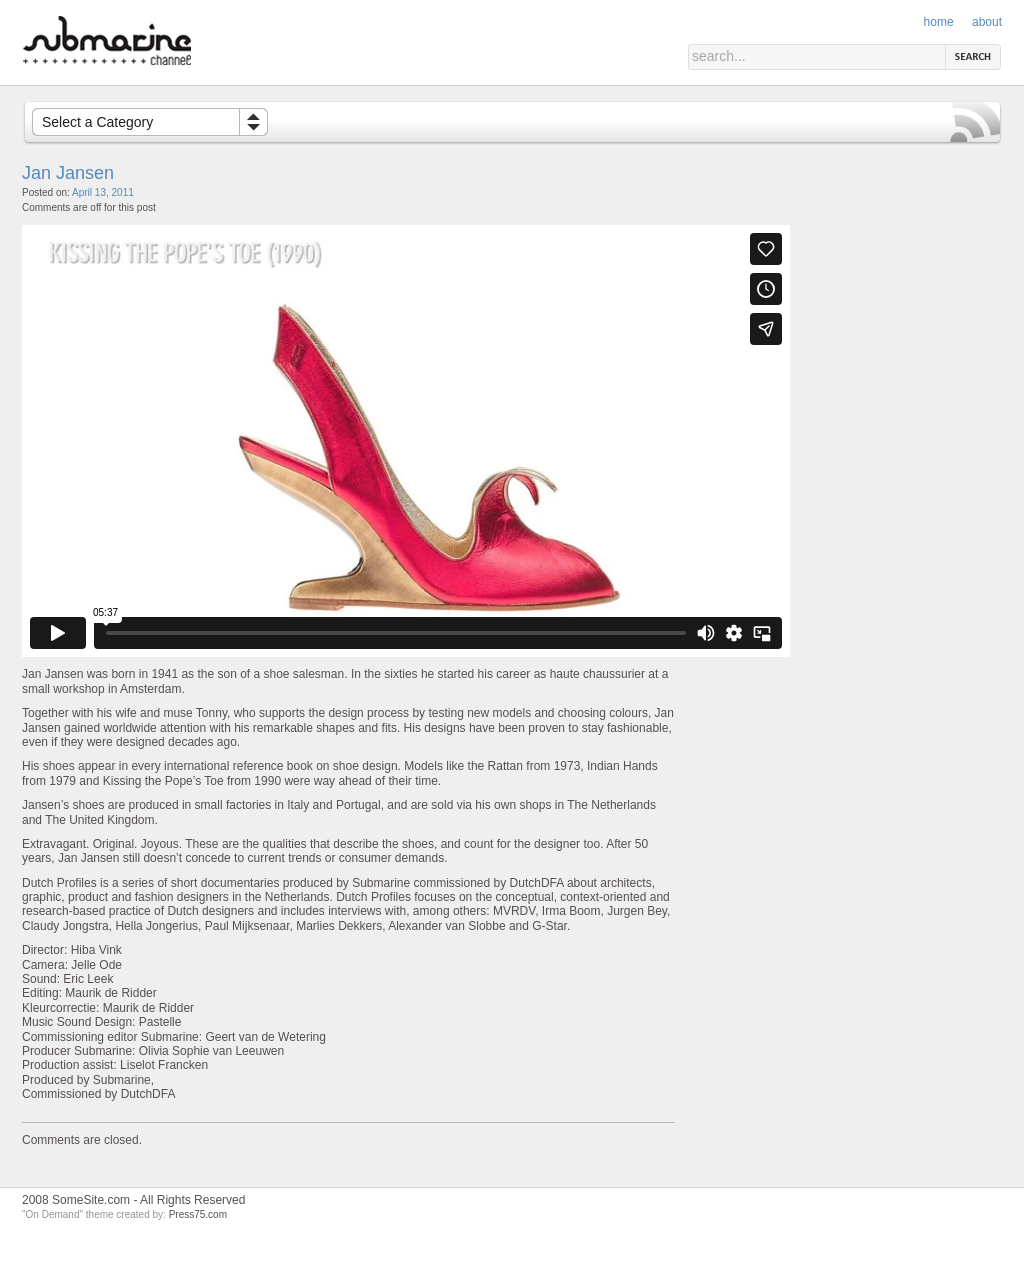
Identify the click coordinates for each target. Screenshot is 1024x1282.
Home (939, 22)
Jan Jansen (68, 173)
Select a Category (97, 122)
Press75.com (198, 1214)
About (987, 22)
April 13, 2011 (103, 192)
